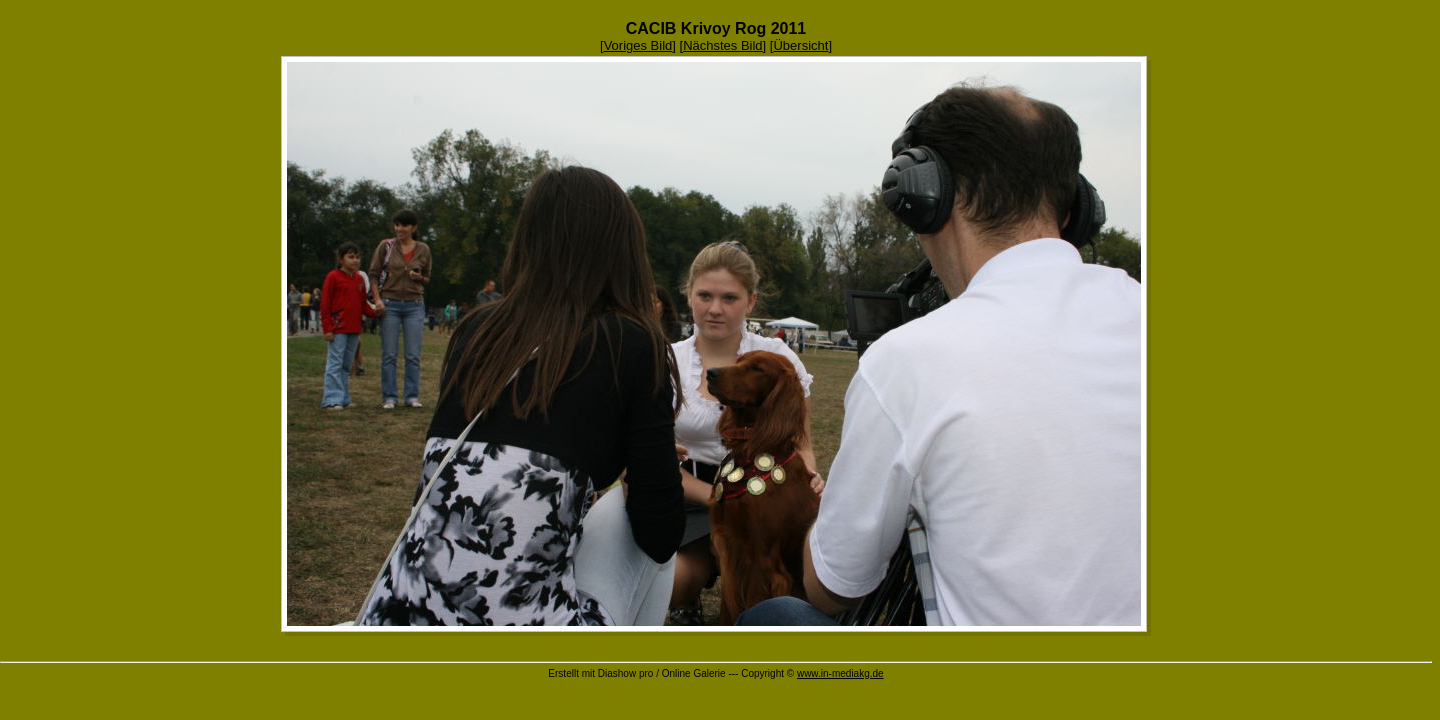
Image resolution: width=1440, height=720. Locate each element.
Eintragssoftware (517, 696)
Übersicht (800, 45)
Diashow (689, 696)
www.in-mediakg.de (840, 673)
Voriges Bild (638, 45)
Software (918, 696)
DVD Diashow (840, 696)
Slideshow (1039, 696)
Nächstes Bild (722, 45)
